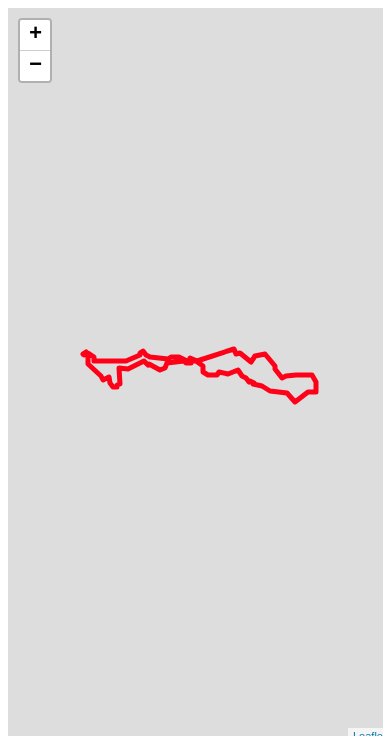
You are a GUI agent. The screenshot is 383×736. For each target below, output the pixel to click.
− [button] (35, 66)
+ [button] (35, 35)
